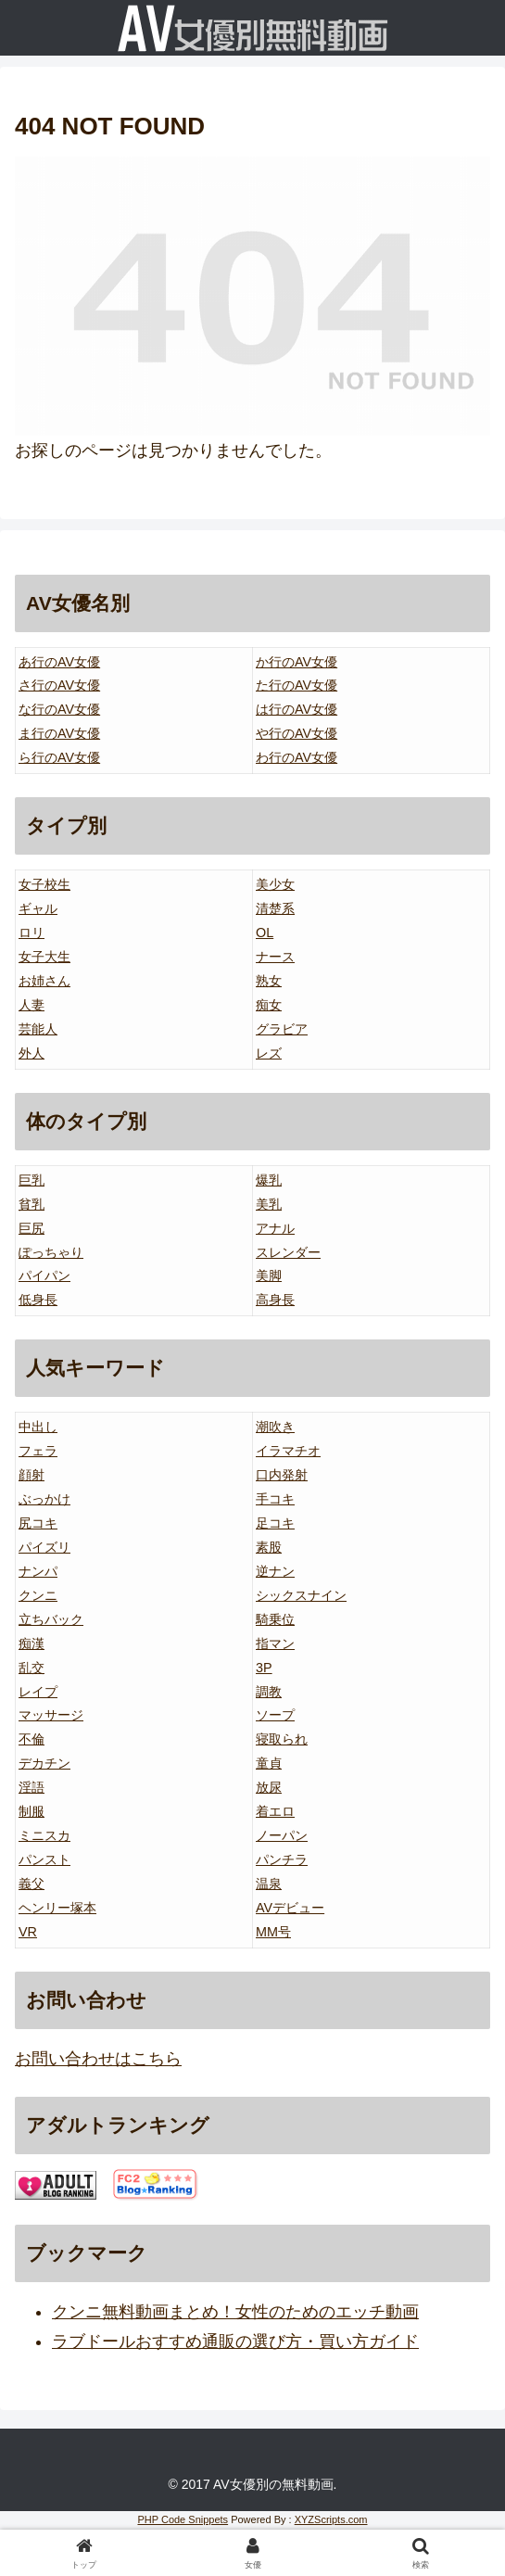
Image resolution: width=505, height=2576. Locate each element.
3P (264, 1667)
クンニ (38, 1595)
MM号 (273, 1931)
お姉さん (44, 980)
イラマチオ (288, 1450)
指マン (275, 1643)
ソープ (275, 1714)
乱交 (31, 1667)
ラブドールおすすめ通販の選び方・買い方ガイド (235, 2341)
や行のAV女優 (296, 733)
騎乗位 (275, 1619)
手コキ (275, 1498)
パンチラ (282, 1859)
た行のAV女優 (296, 685)
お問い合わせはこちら (98, 2058)
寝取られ (282, 1739)
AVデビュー (290, 1907)
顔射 (31, 1474)
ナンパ (38, 1571)
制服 (31, 1811)
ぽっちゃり (51, 1252)
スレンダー (288, 1252)
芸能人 (38, 1029)
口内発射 (282, 1474)
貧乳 (31, 1204)
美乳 (269, 1204)
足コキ (275, 1523)
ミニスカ (44, 1835)
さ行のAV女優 (59, 685)
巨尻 (31, 1228)
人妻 (31, 1004)
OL (264, 932)
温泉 (269, 1883)
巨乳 (31, 1180)
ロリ (31, 932)
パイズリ (44, 1547)
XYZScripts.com (331, 2519)
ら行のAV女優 (59, 757)
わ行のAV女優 (296, 757)
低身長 (38, 1299)
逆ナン (275, 1571)
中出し (38, 1426)
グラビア (282, 1029)
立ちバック (51, 1619)
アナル (275, 1228)
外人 (31, 1053)
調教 (269, 1691)
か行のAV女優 (296, 661)
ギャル (38, 908)
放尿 (269, 1787)
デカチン (44, 1763)
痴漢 (31, 1643)
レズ (269, 1053)
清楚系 (275, 908)
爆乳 (269, 1180)
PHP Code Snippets (182, 2519)
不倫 (31, 1739)
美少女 (275, 884)
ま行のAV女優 (59, 733)
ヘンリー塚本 (57, 1907)
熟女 (269, 980)
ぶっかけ (44, 1498)
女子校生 (44, 884)
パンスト (44, 1859)
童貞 (269, 1763)
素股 (269, 1547)
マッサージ (51, 1714)
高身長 (275, 1299)
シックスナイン (301, 1595)
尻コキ (38, 1523)
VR (28, 1931)
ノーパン (282, 1835)
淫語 (31, 1787)
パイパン (44, 1275)
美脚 (269, 1275)
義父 (31, 1883)
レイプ (38, 1691)
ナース (275, 956)
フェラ (38, 1450)
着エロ (275, 1811)
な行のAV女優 (59, 709)
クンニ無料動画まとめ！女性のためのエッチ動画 (235, 2312)
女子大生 (44, 956)
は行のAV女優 (296, 709)
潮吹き (275, 1426)
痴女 (269, 1004)
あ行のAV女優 (59, 661)
